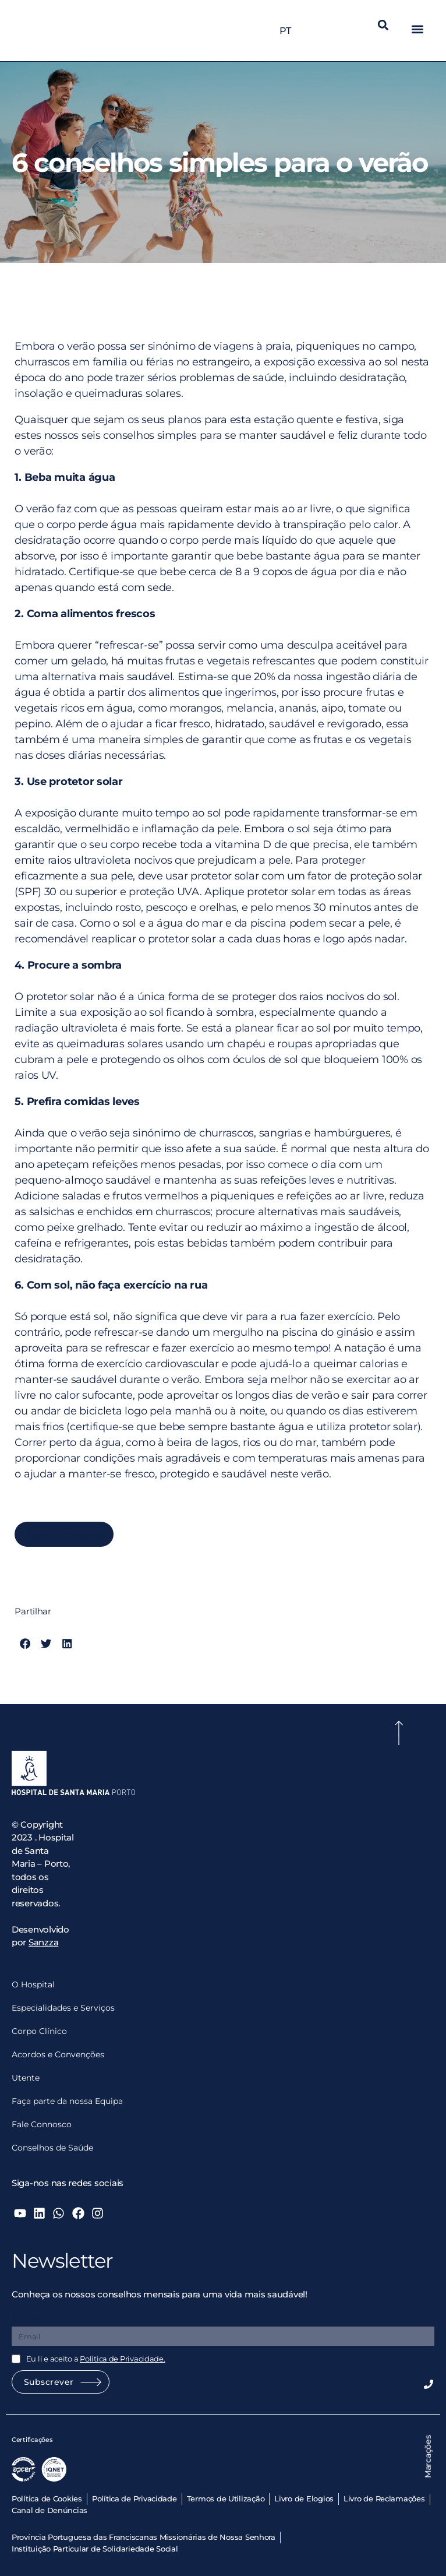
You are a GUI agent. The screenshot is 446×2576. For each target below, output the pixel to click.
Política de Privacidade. (122, 2358)
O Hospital (33, 1984)
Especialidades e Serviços (63, 2008)
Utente (26, 2077)
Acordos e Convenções (58, 2054)
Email (24, 2318)
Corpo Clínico (39, 2031)
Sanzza (43, 1942)
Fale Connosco (42, 2124)
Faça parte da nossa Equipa (67, 2101)
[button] (382, 25)
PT (287, 30)
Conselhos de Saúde (52, 2147)
